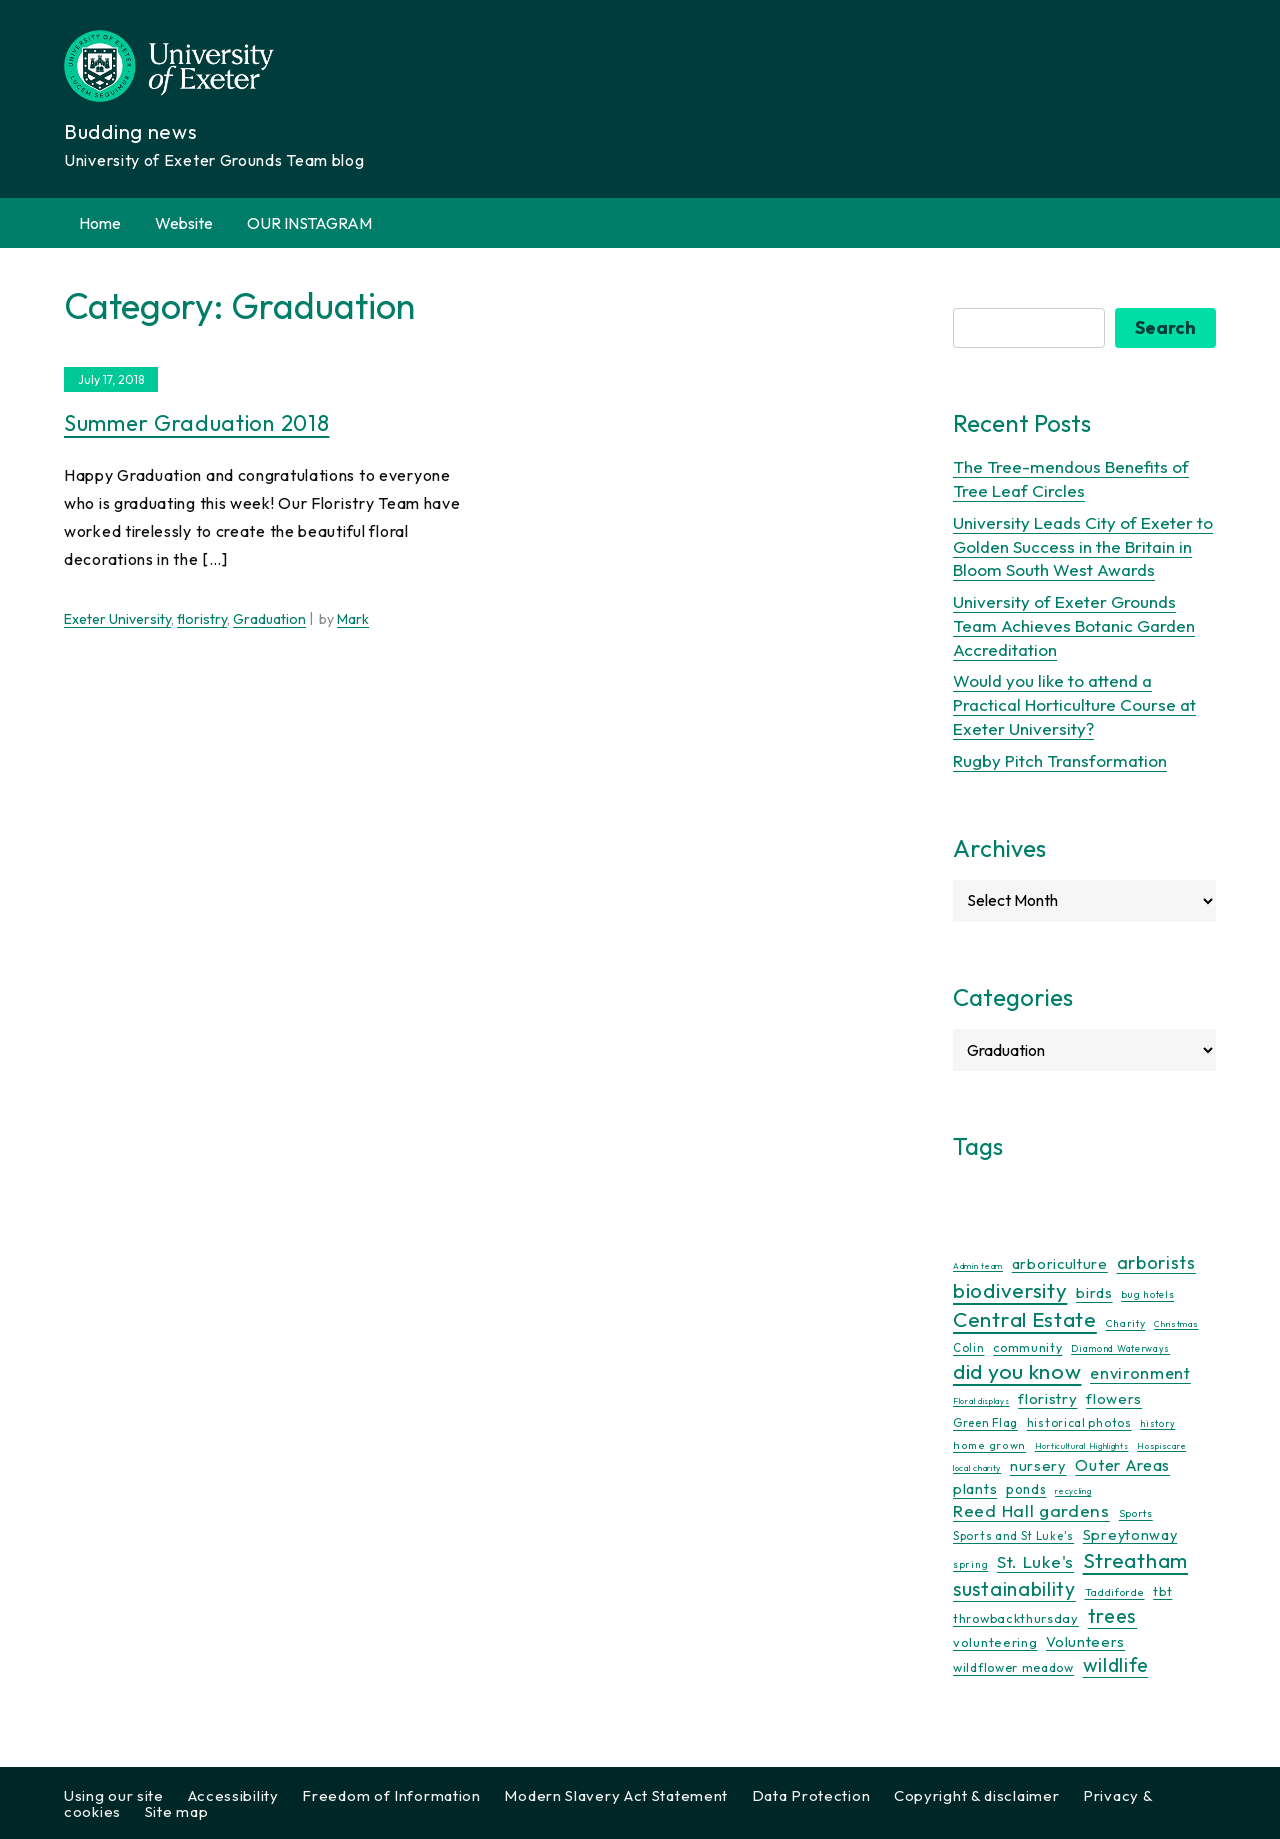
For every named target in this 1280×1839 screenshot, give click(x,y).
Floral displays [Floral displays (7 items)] (981, 1401)
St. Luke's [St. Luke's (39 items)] (1035, 1561)
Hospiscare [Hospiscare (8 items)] (1161, 1445)
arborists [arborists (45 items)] (1156, 1262)
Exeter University (117, 619)
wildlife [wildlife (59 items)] (1116, 1665)
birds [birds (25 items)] (1094, 1292)
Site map (177, 1811)
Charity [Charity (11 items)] (1126, 1323)
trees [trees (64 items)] (1113, 1615)
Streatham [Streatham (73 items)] (1135, 1560)
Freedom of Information (391, 1795)
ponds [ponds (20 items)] (1026, 1489)
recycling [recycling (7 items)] (1073, 1491)
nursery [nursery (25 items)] (1038, 1465)
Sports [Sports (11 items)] (1136, 1513)
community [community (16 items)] (1027, 1347)
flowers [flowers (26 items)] (1114, 1398)
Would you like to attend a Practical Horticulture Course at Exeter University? (1074, 704)
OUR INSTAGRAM (309, 223)
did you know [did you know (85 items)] (1017, 1371)
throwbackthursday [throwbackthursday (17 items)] (1016, 1618)
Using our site (114, 1795)
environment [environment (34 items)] (1140, 1373)
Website (184, 223)
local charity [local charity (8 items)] (977, 1467)
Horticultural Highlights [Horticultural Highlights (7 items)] (1082, 1446)
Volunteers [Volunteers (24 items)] (1085, 1642)
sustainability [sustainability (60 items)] (1014, 1588)
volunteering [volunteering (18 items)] (995, 1642)
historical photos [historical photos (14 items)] (1079, 1422)
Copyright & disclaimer (976, 1795)
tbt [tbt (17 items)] (1162, 1591)
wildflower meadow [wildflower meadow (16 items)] (1013, 1667)
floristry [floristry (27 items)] (1047, 1398)
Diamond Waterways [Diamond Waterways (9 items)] (1120, 1348)
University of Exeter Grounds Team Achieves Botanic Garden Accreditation (1074, 625)
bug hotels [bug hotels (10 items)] (1147, 1294)
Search (1165, 327)
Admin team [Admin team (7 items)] (978, 1266)
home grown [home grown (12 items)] (989, 1445)
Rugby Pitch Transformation (1060, 760)
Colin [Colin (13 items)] (969, 1348)
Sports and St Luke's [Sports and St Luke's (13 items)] (1013, 1536)
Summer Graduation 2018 (196, 423)
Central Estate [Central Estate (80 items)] (1025, 1319)
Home (100, 223)
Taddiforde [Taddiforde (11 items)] (1115, 1592)
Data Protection (811, 1795)
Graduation (269, 619)
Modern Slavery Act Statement (616, 1795)
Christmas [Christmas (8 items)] (1176, 1323)
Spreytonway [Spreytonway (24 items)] (1130, 1535)
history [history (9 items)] (1157, 1423)
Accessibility (233, 1795)
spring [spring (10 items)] (970, 1564)
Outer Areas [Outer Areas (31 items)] (1122, 1465)
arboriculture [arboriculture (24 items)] (1060, 1264)
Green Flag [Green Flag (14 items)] (985, 1422)
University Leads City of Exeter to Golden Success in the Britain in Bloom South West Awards (1083, 546)
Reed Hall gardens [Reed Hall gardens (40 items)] (1031, 1510)
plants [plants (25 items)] (975, 1488)
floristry (202, 619)
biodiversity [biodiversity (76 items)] (1010, 1290)
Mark (353, 619)
